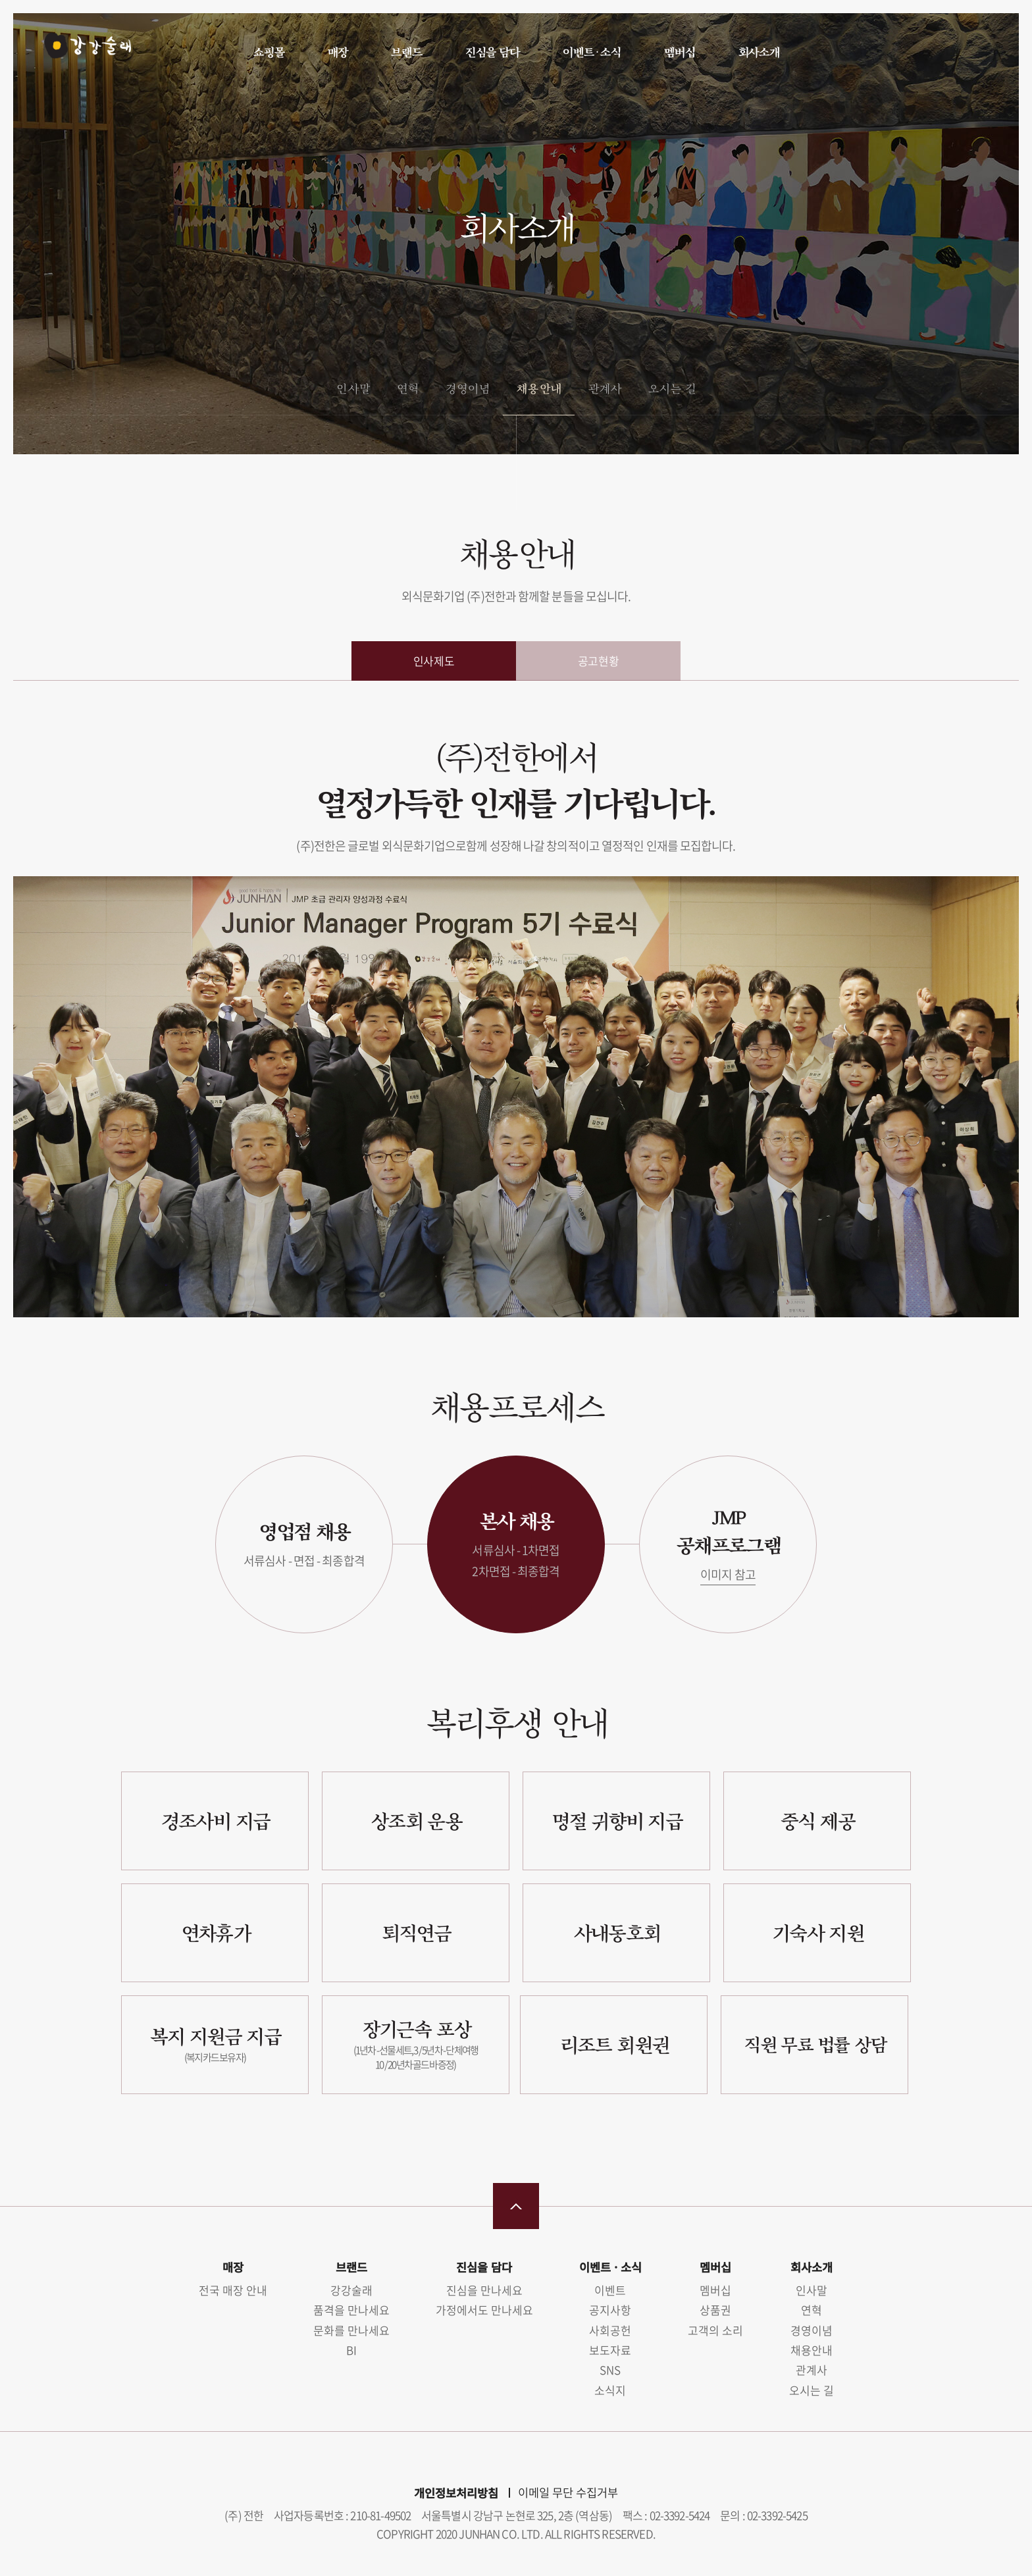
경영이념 (467, 388)
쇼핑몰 (268, 52)
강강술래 (80, 50)
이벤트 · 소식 (591, 52)
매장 (337, 52)
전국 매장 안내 (233, 2290)
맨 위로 (516, 2206)
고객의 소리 (715, 2330)
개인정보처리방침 (456, 2492)
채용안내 (538, 388)
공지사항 (610, 2309)
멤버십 (679, 52)
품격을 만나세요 (351, 2309)
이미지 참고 (728, 1574)
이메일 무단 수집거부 (568, 2492)
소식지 (610, 2390)
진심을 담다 (492, 52)
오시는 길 (672, 388)
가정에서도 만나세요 (484, 2309)
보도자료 (610, 2350)
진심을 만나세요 (484, 2290)
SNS (610, 2369)
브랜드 (406, 52)
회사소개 (758, 52)
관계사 (604, 388)
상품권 (715, 2309)
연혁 (407, 388)
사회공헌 (610, 2330)
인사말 (352, 388)
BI (351, 2350)
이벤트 (610, 2290)
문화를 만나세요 (351, 2330)
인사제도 (433, 660)
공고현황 (598, 660)
